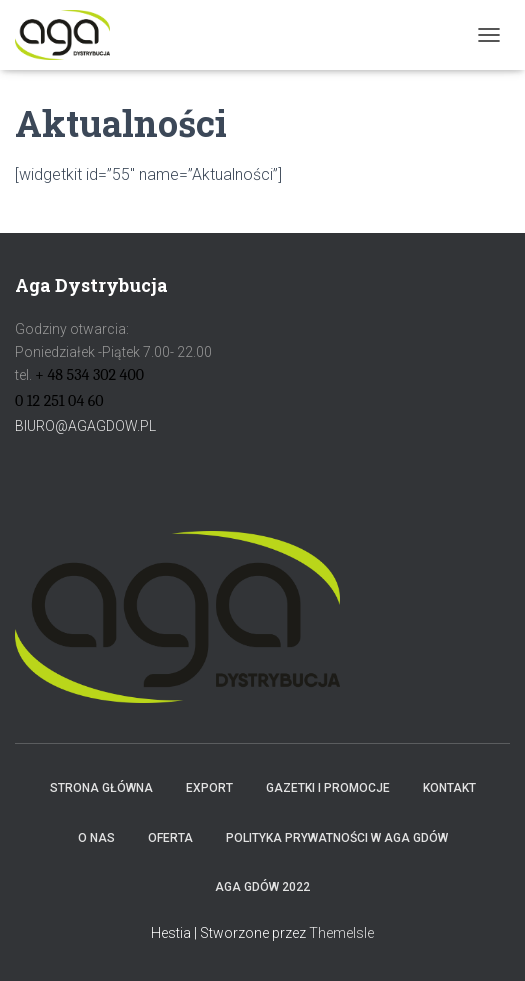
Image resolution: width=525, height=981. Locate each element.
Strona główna (101, 788)
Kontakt (449, 788)
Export (209, 788)
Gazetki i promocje (328, 788)
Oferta (170, 838)
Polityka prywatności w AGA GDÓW (337, 838)
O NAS (96, 838)
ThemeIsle (341, 933)
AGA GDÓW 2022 (262, 887)
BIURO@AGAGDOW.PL (85, 426)
